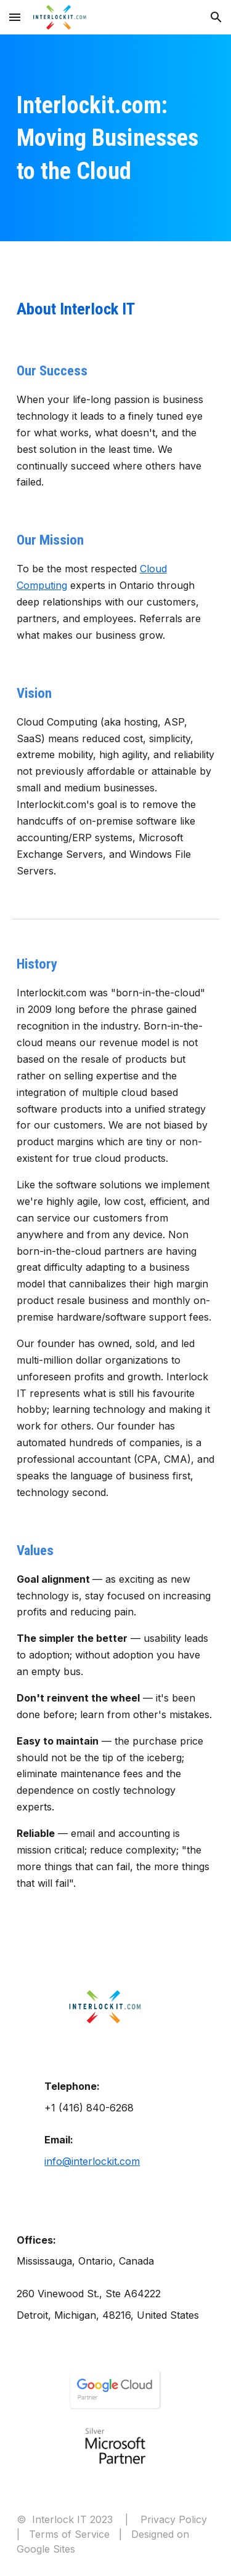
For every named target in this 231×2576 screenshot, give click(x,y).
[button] (15, 17)
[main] (116, 138)
